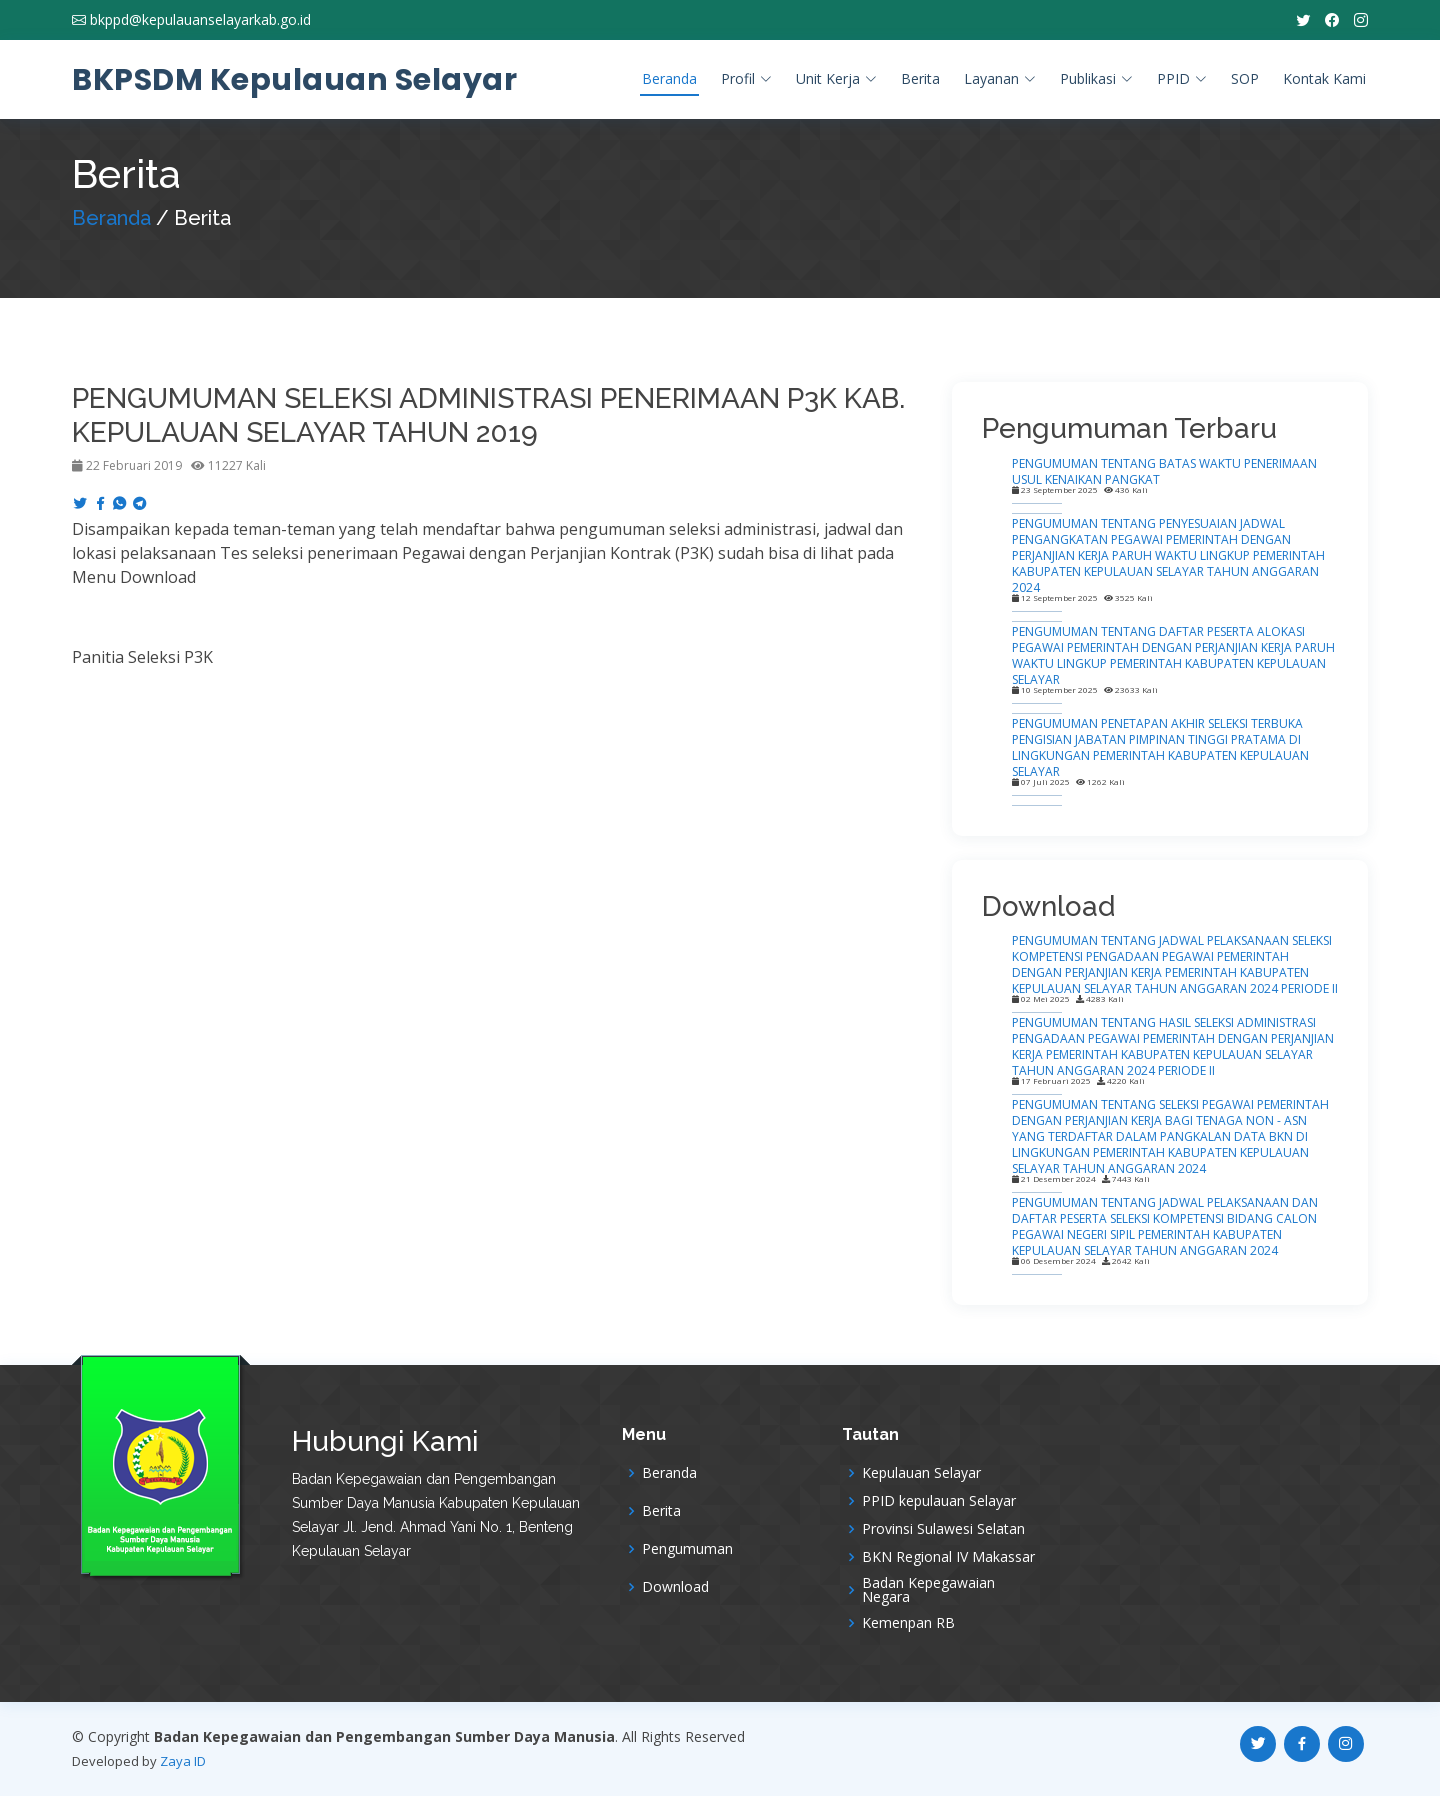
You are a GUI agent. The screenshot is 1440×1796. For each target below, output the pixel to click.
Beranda (669, 78)
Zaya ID (183, 1761)
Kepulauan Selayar (921, 1473)
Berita (920, 78)
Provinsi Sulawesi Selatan (943, 1529)
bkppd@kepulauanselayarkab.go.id (200, 20)
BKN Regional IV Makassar (948, 1557)
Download (675, 1587)
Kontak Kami (1324, 78)
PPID (1182, 78)
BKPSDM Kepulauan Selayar (294, 80)
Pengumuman (687, 1549)
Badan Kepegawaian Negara (928, 1590)
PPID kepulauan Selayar (939, 1501)
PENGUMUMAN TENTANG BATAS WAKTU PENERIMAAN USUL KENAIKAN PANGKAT (1164, 471)
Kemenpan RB (908, 1623)
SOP (1245, 78)
